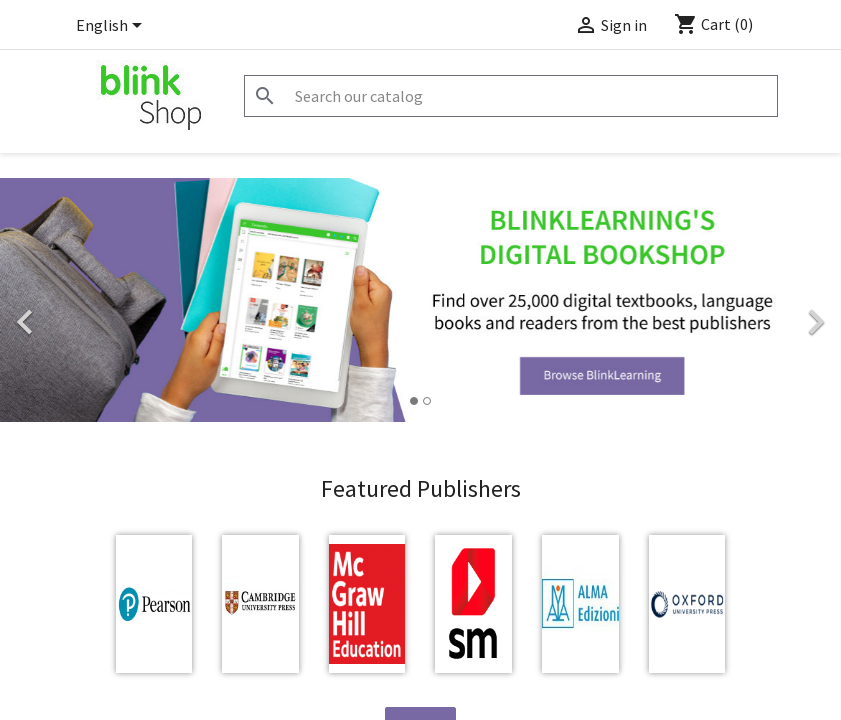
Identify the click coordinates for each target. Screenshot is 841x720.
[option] (420, 300)
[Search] (511, 96)
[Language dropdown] (112, 27)
